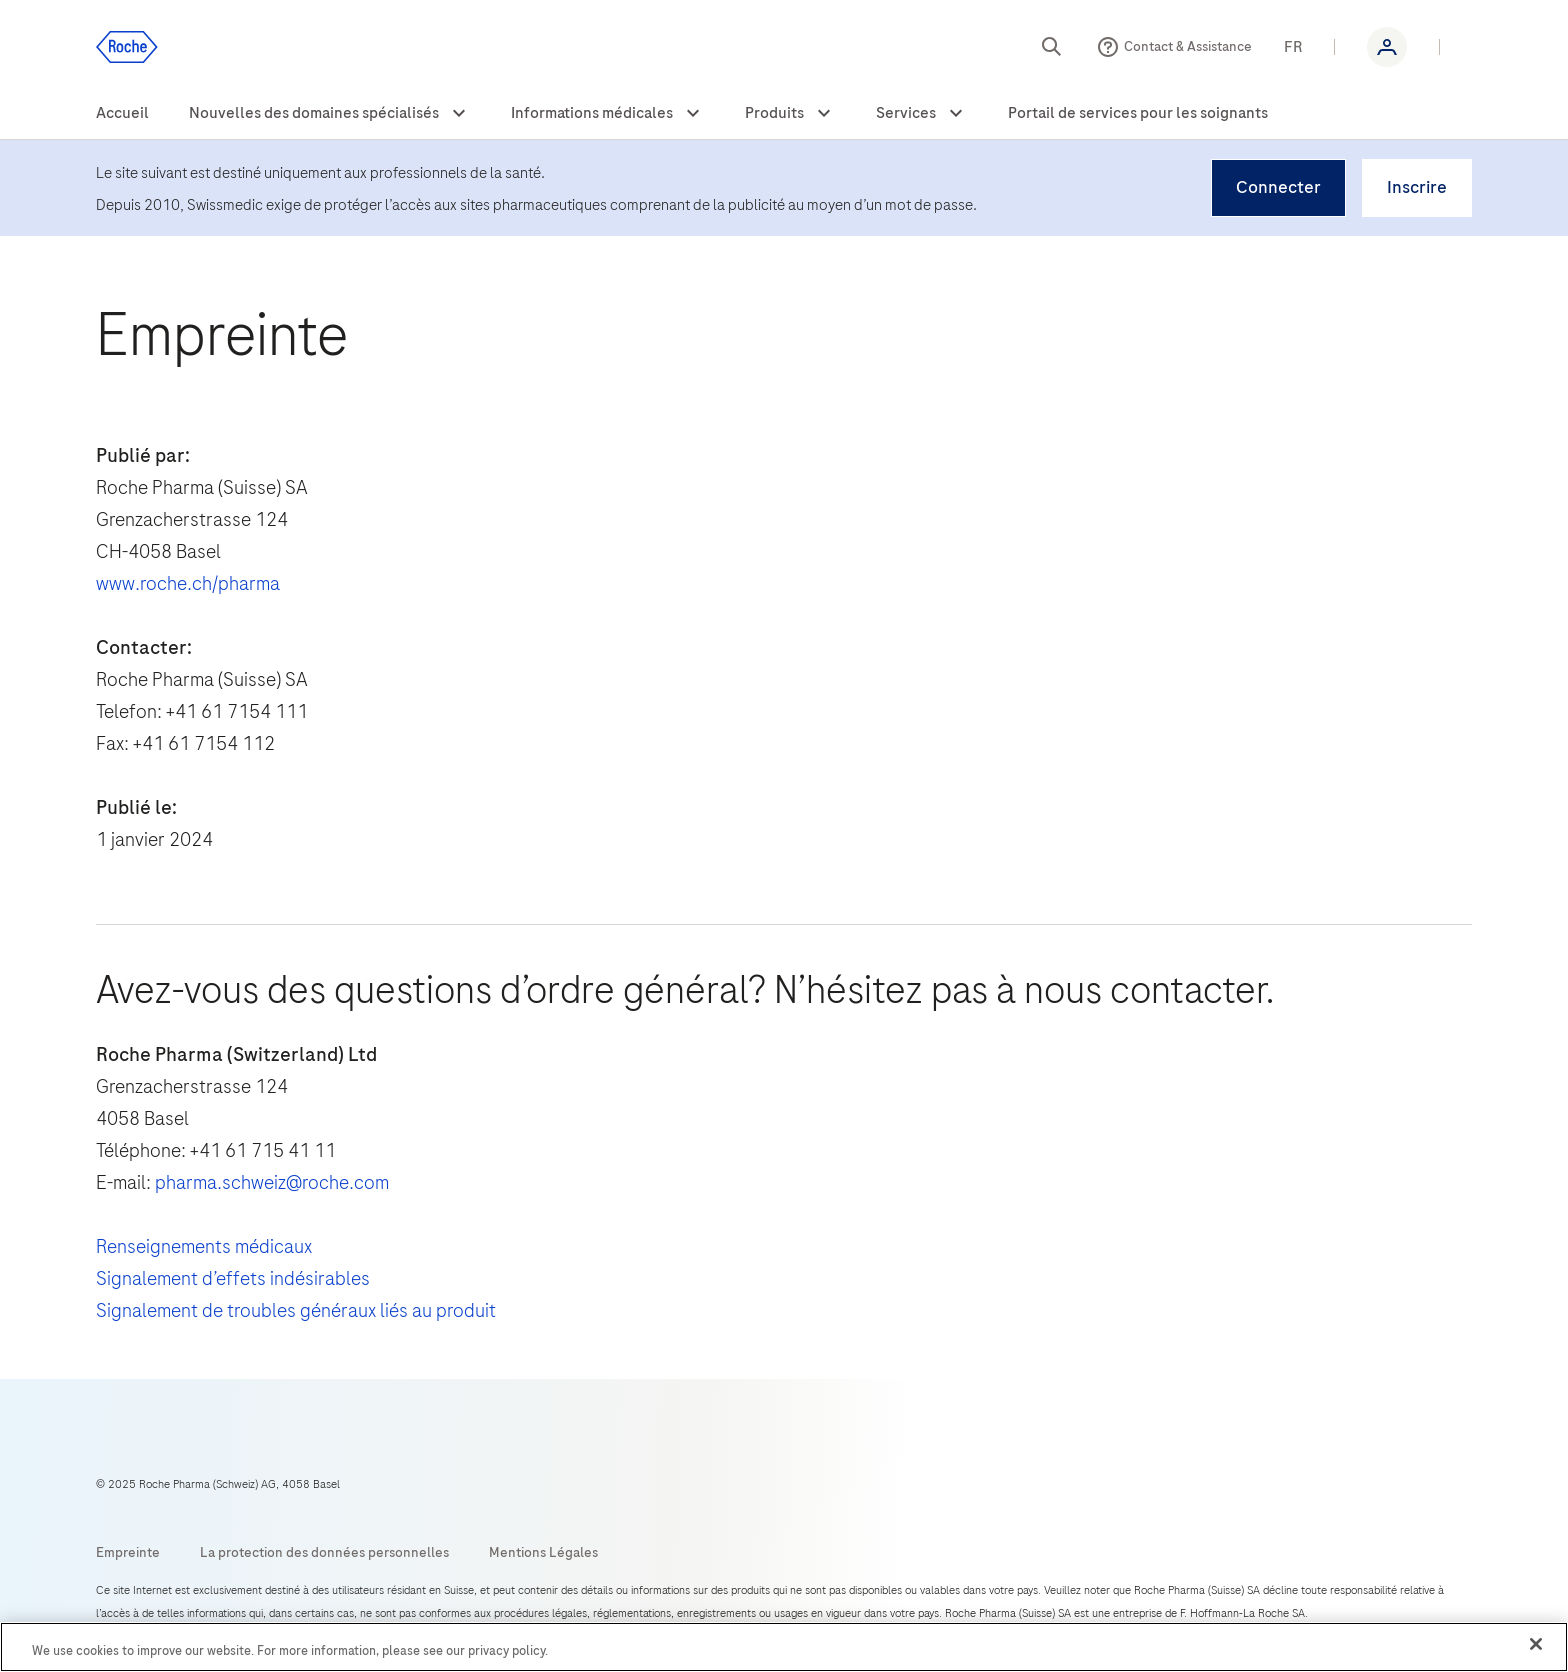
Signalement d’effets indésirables (233, 1278)
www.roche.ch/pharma (188, 583)
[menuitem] (122, 114)
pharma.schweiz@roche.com (272, 1182)
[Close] (1536, 1644)
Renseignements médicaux (204, 1246)
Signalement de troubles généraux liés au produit (296, 1310)
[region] (784, 1647)
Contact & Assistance (1188, 46)
